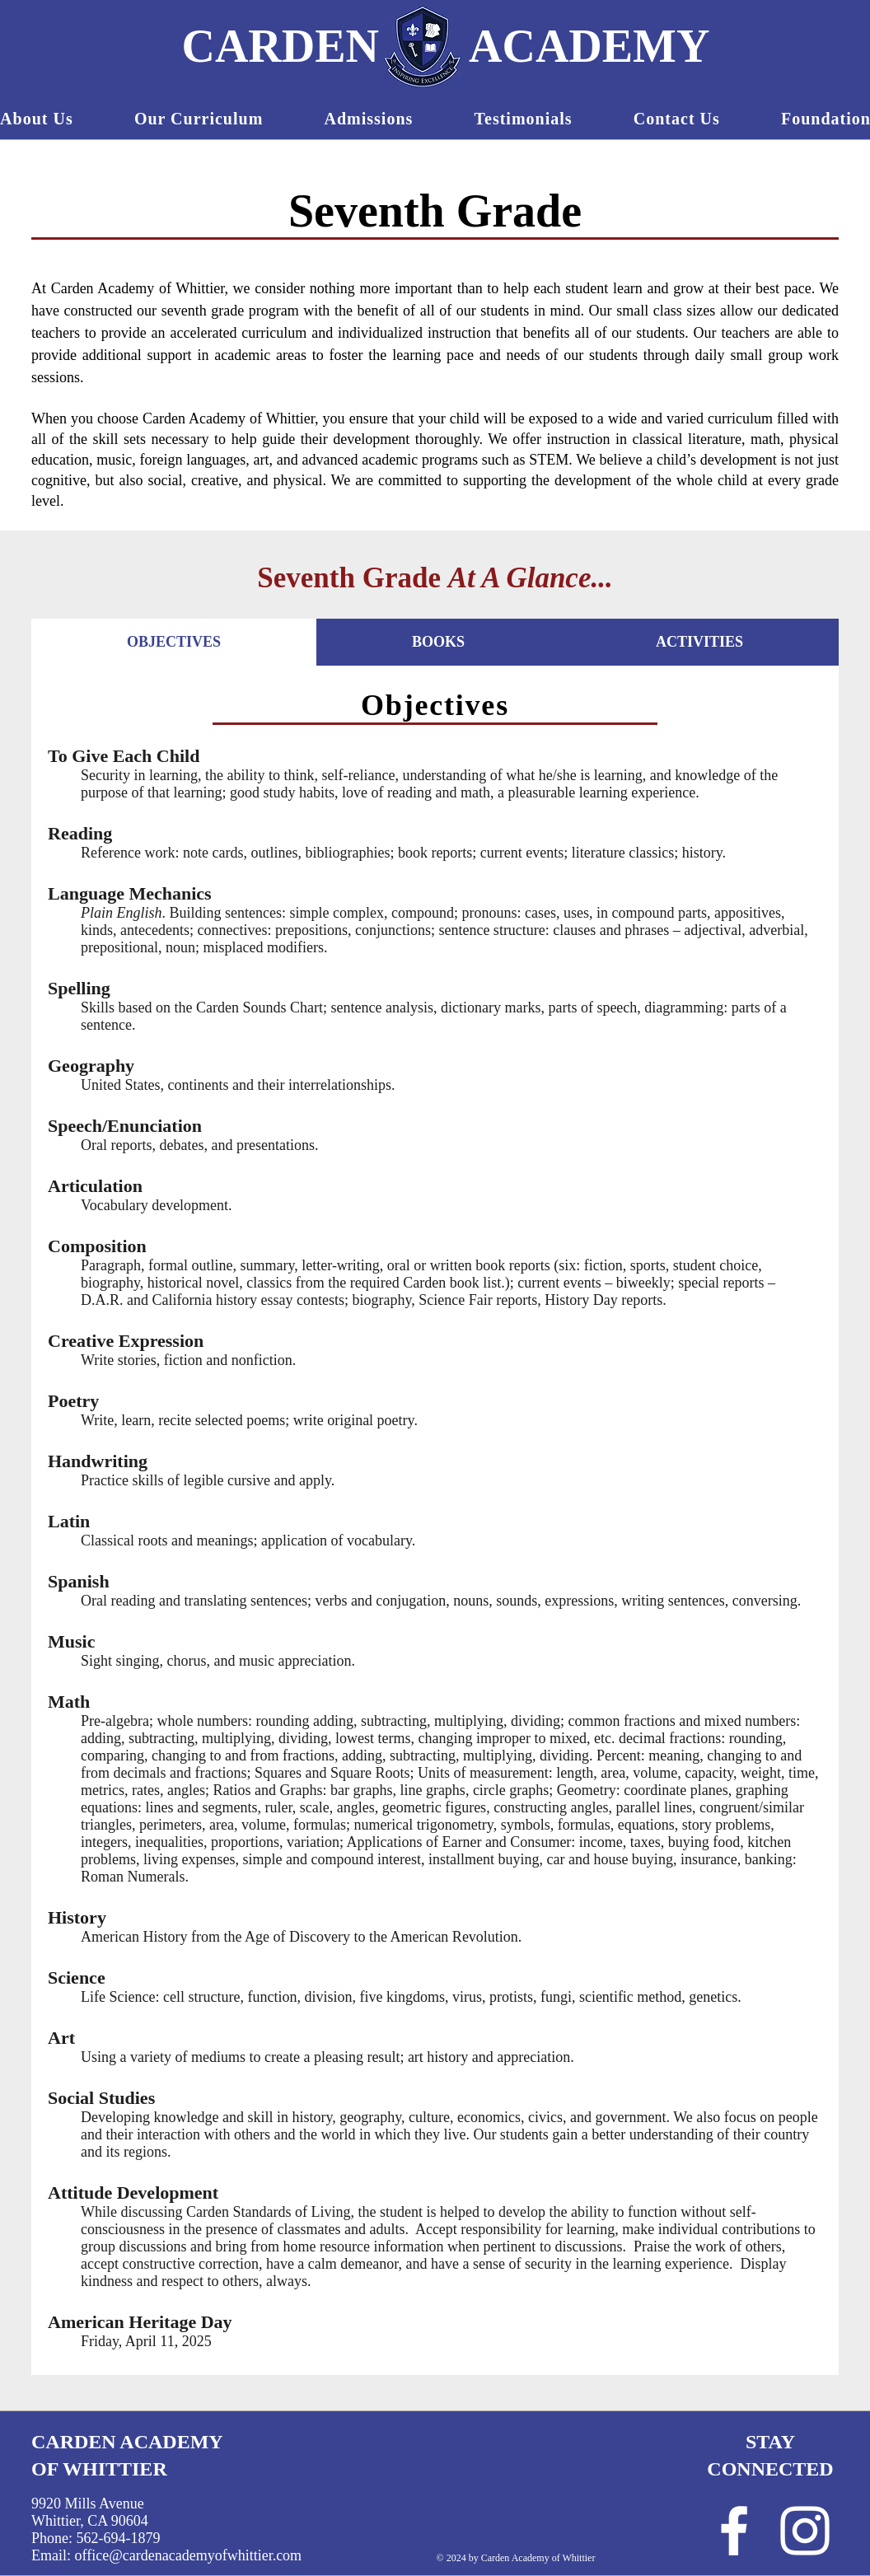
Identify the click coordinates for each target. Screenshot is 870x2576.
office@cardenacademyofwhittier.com (188, 2555)
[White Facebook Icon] (734, 2531)
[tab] (173, 642)
